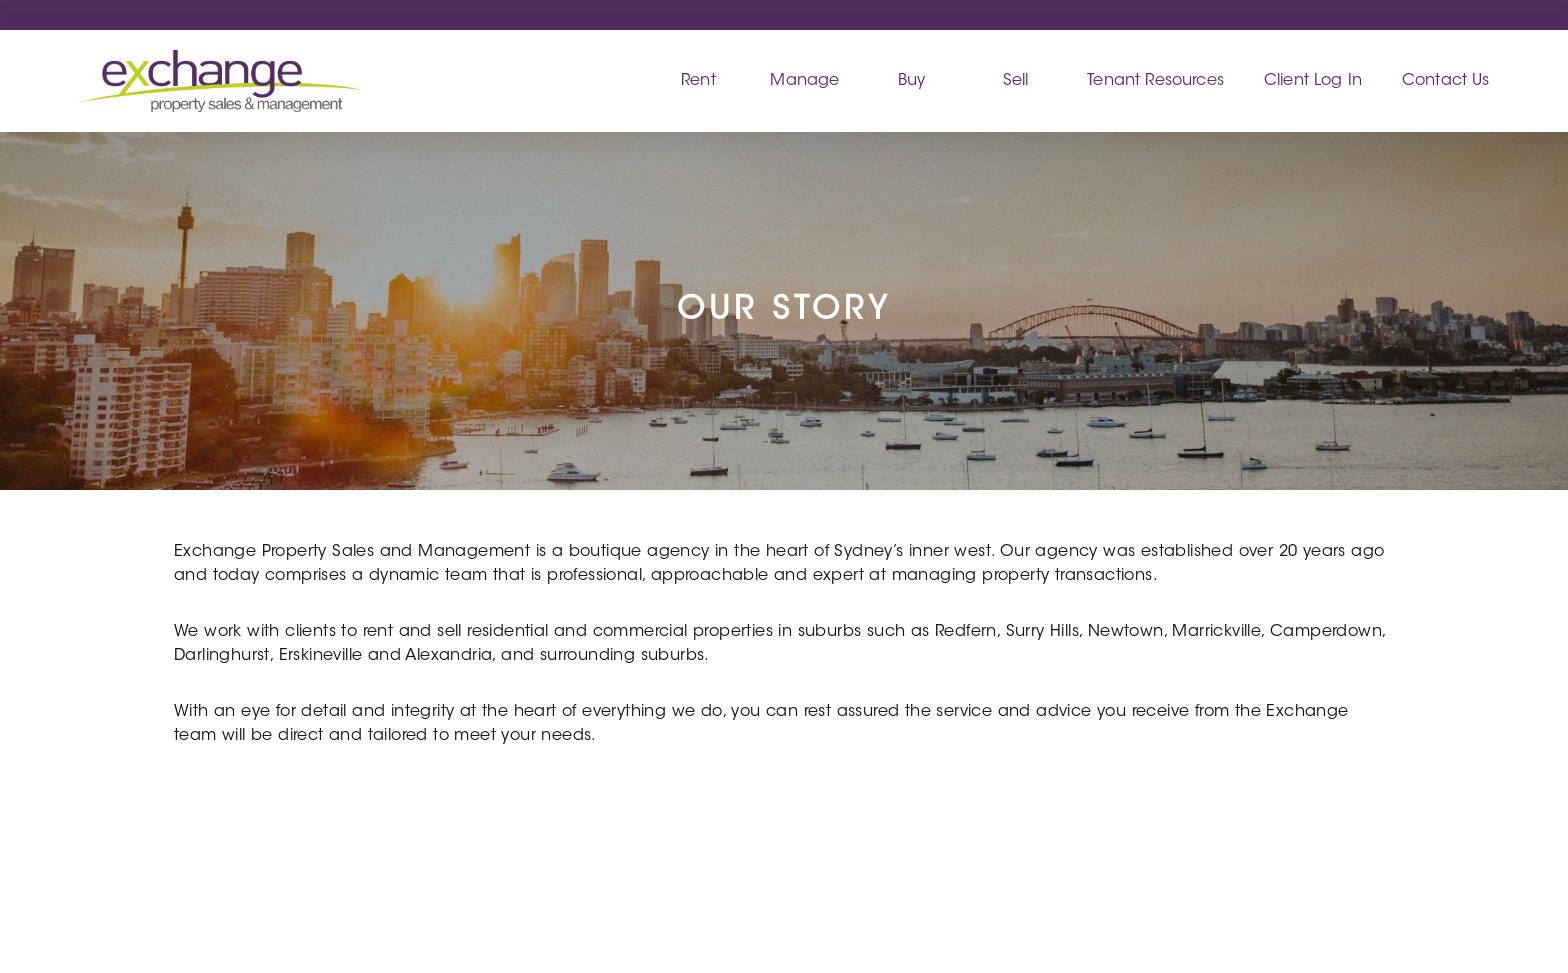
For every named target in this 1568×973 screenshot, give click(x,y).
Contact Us (1446, 81)
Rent (698, 81)
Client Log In (1313, 81)
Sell (1016, 81)
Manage (804, 81)
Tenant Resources (1155, 81)
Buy (911, 81)
